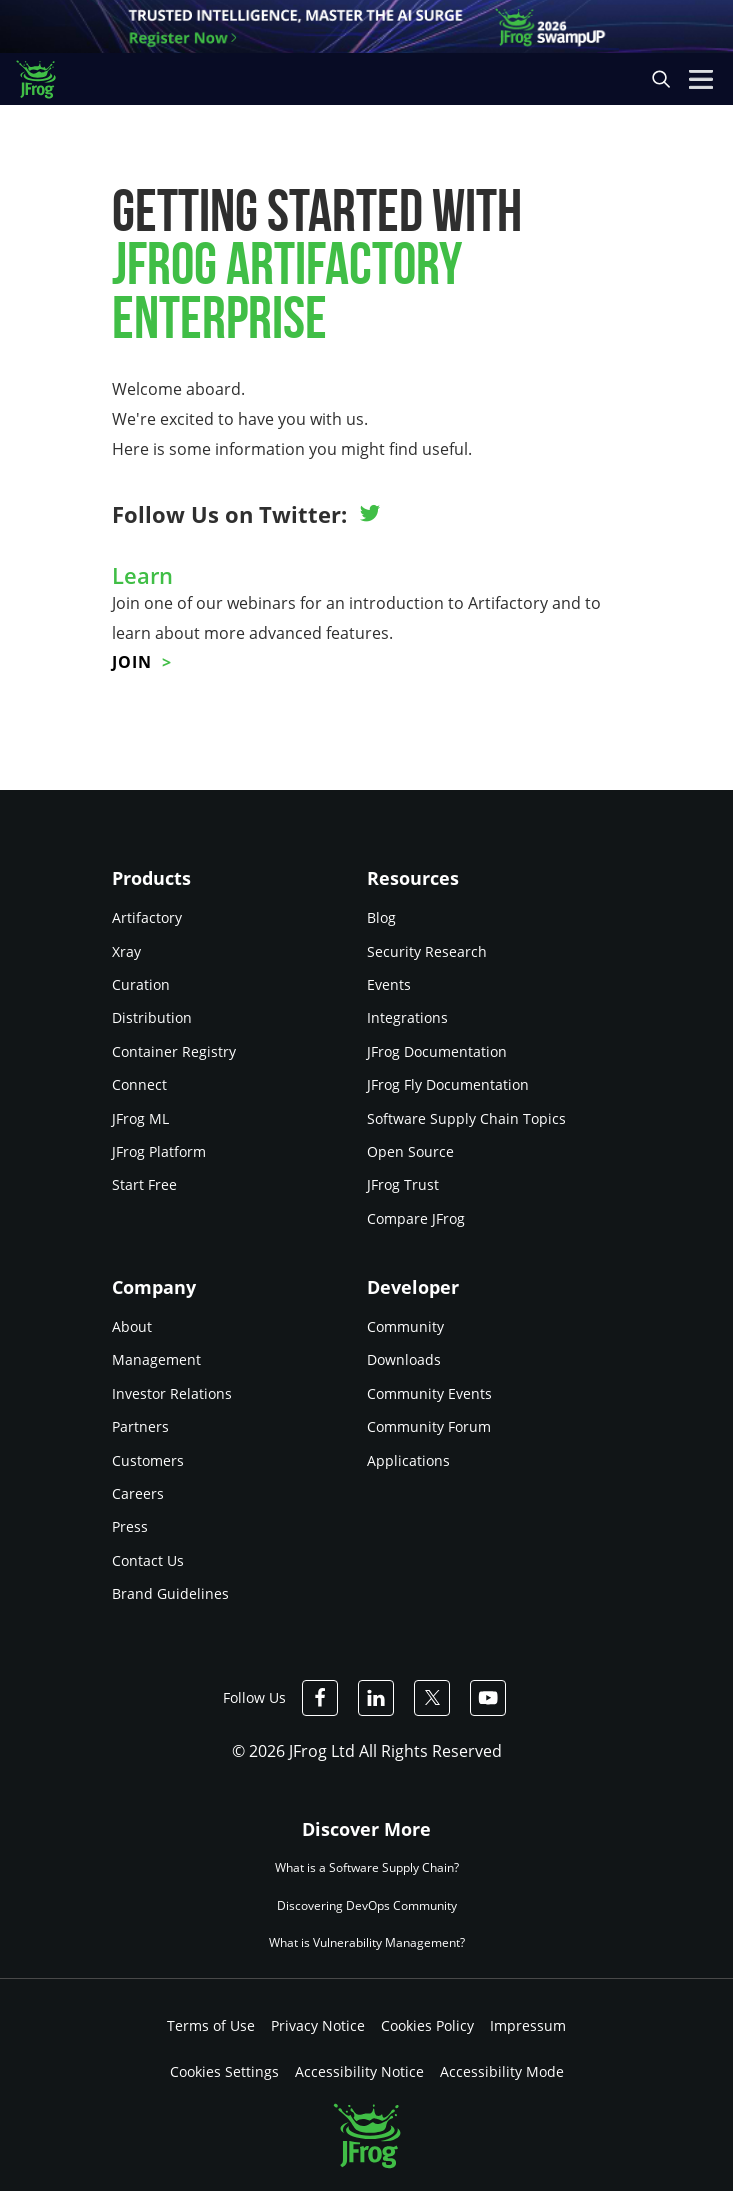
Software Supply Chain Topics (466, 1118)
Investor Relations (172, 1393)
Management (156, 1359)
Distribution (152, 1017)
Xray (126, 951)
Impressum (528, 2025)
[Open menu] (701, 79)
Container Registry (174, 1051)
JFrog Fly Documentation (448, 1084)
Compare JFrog (416, 1218)
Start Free (144, 1184)
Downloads (404, 1359)
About (132, 1326)
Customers (148, 1460)
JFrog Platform (159, 1151)
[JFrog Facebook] (320, 1698)
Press (130, 1526)
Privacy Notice (318, 2025)
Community (405, 1326)
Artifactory (147, 917)
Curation (141, 984)
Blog (381, 917)
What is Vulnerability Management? (367, 1942)
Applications (408, 1460)
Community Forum (429, 1426)
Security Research (427, 951)
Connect (139, 1084)
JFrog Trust (403, 1184)
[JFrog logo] (45, 79)
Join (132, 662)
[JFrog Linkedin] (376, 1698)
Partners (140, 1426)
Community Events (429, 1393)
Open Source (410, 1151)
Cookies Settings (224, 2071)
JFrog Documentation (437, 1051)
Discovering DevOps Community (367, 1905)
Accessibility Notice (359, 2071)
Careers (138, 1493)
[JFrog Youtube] (488, 1698)
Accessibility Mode (502, 2071)
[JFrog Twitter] (432, 1698)
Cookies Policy (427, 2025)
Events (389, 984)
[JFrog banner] (367, 26)
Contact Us (148, 1560)
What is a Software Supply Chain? (367, 1868)
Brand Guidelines (170, 1593)
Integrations (407, 1017)
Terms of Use (211, 2025)
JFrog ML (140, 1118)
